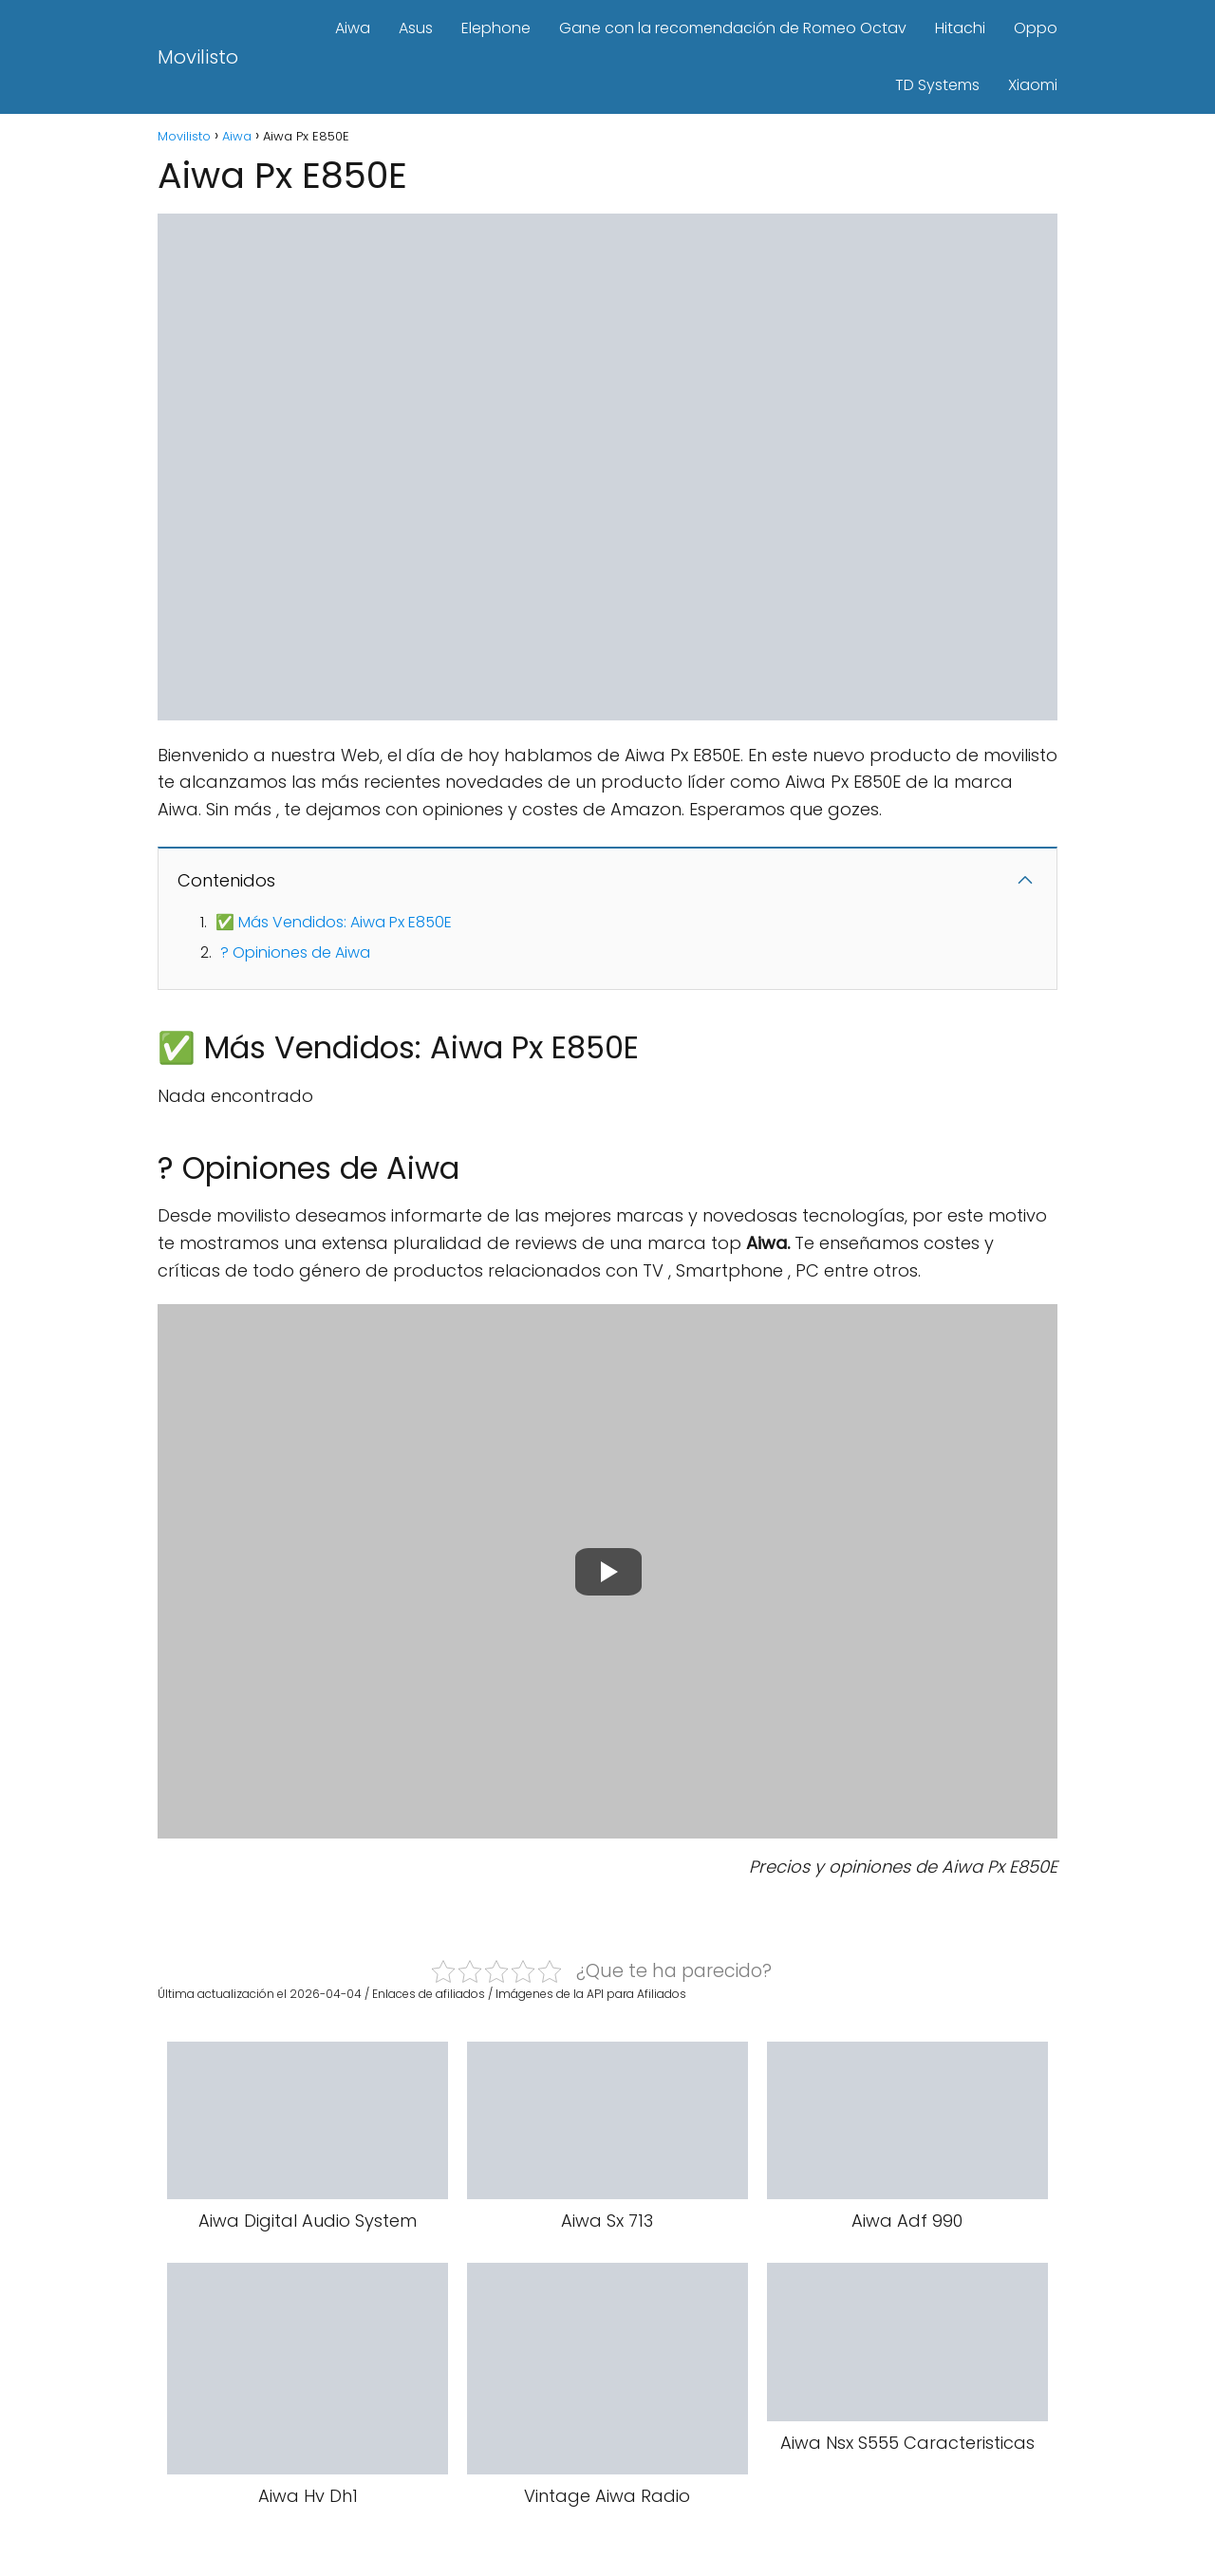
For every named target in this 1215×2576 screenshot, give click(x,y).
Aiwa (352, 28)
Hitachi (960, 28)
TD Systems (937, 85)
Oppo (1035, 28)
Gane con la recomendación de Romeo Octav (733, 28)
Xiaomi (1032, 85)
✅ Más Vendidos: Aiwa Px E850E (333, 922)
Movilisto (198, 57)
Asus (416, 28)
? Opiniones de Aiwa (295, 952)
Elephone (496, 28)
